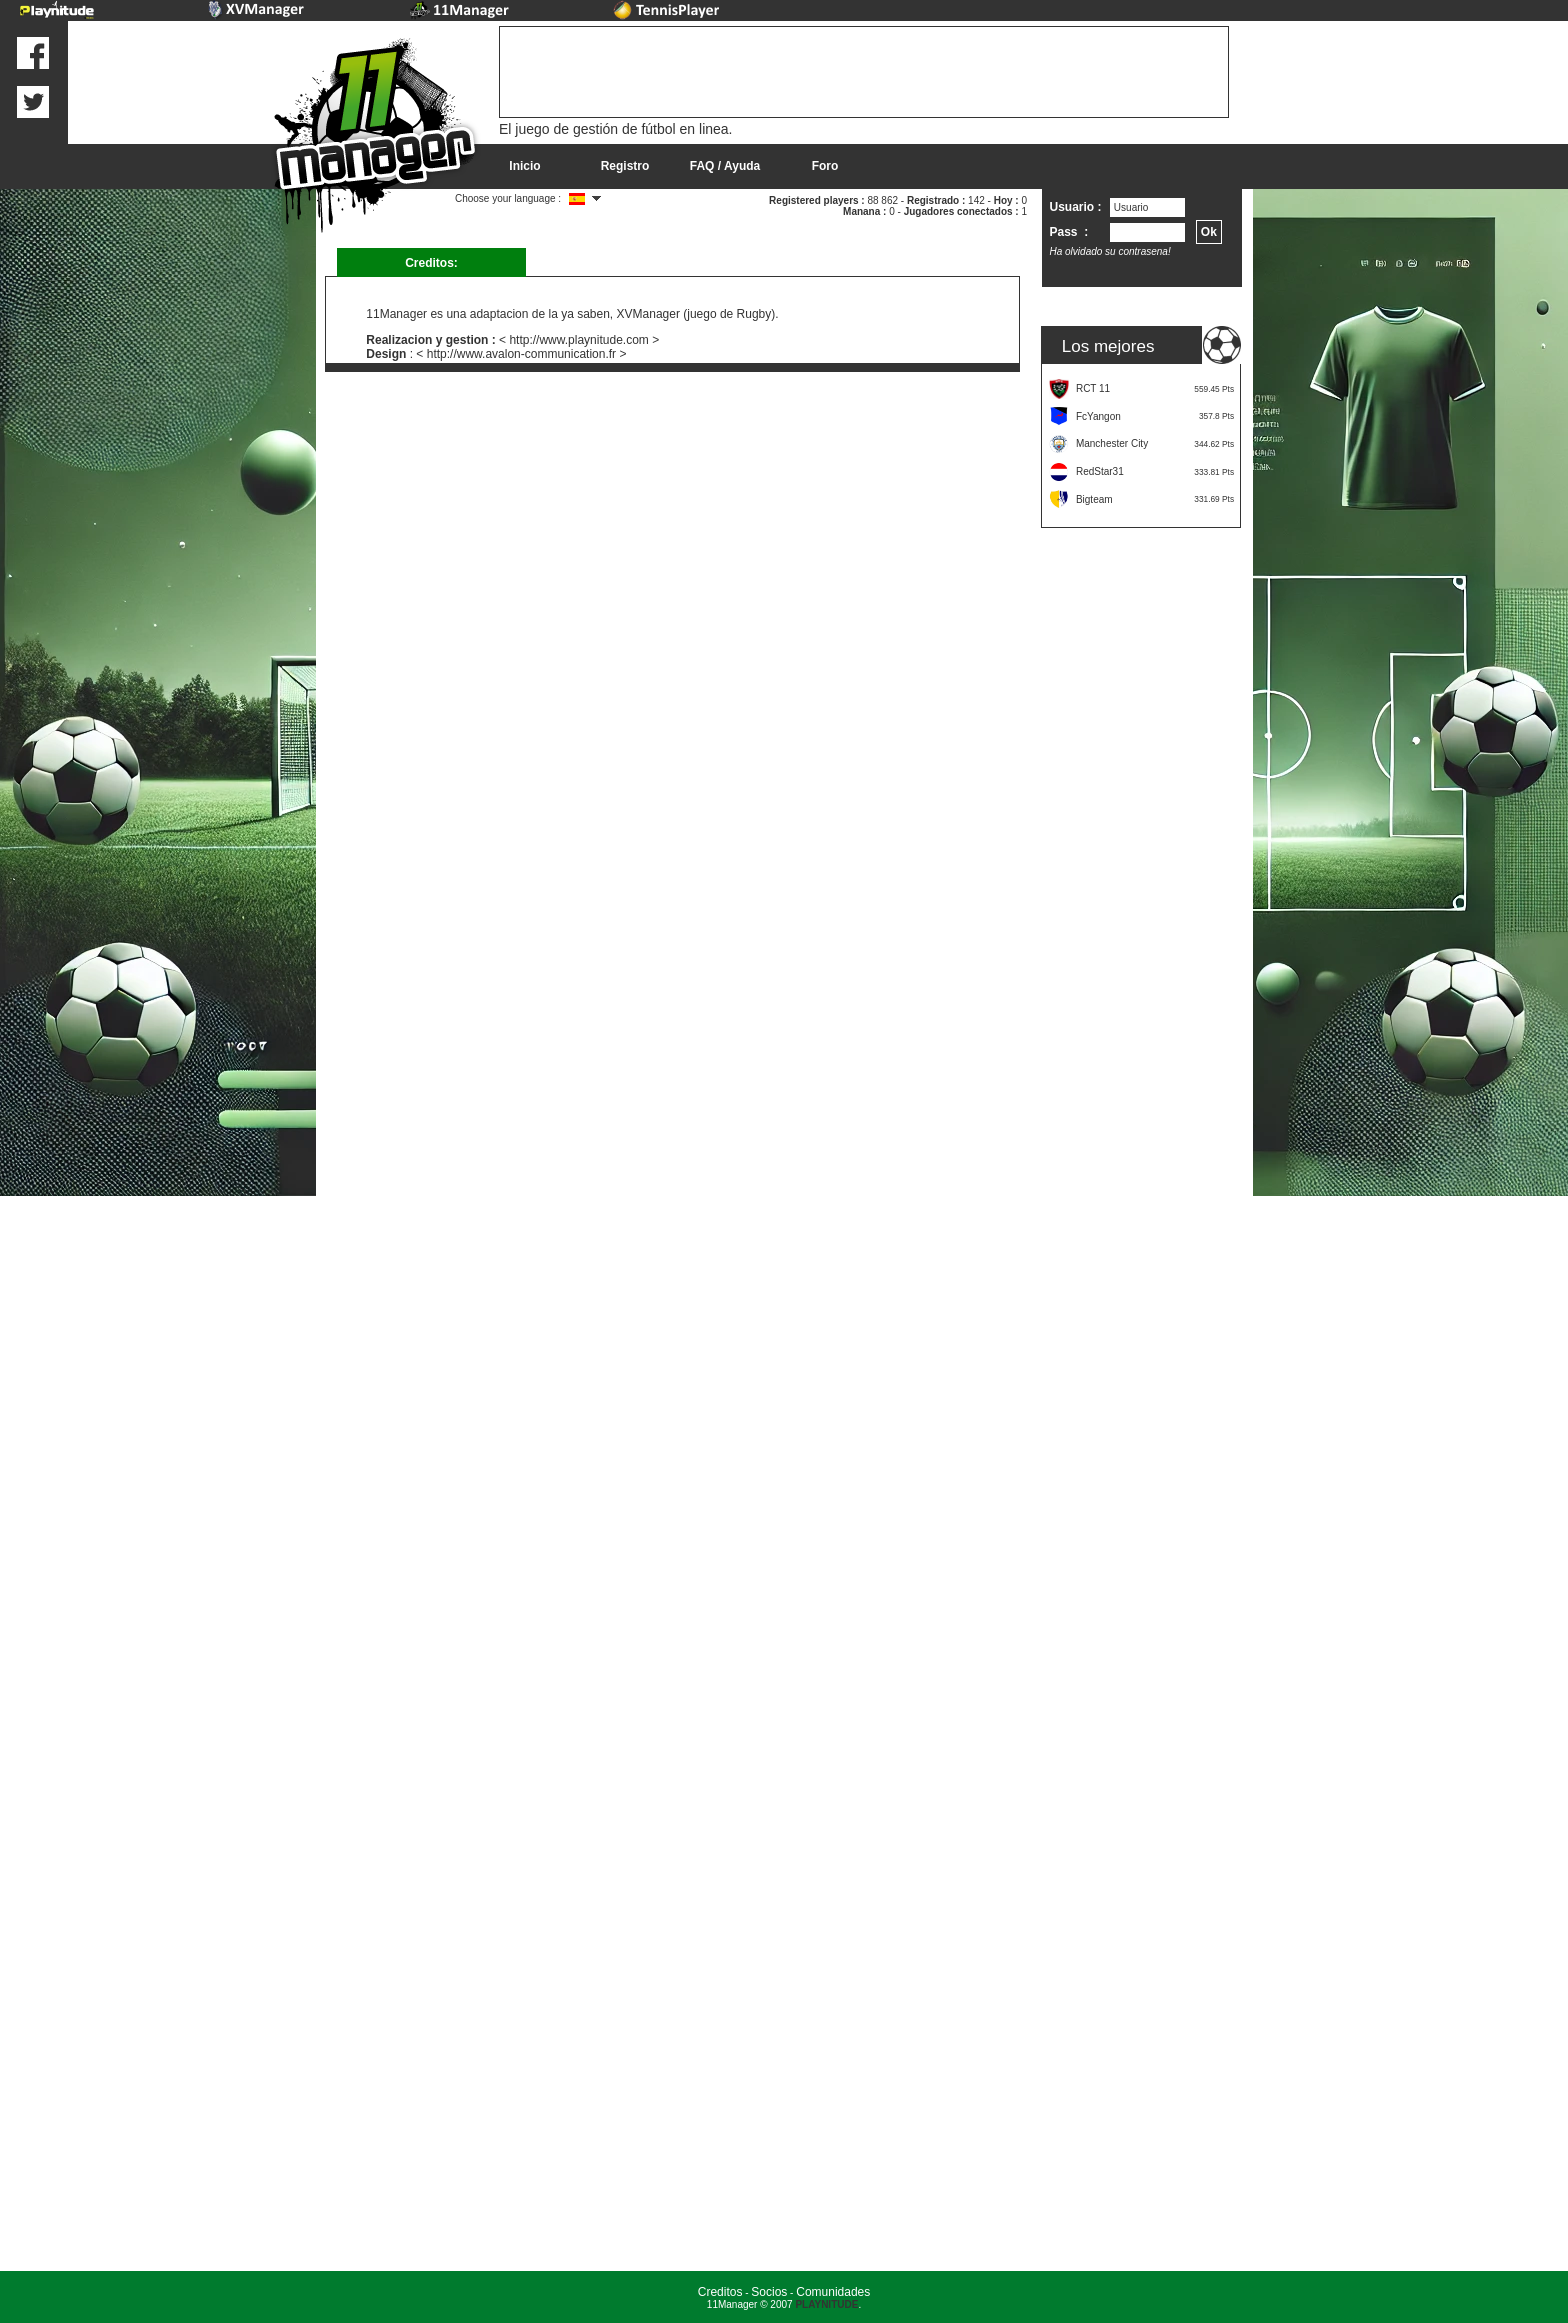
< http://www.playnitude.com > (579, 340)
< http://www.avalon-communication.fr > (521, 354)
